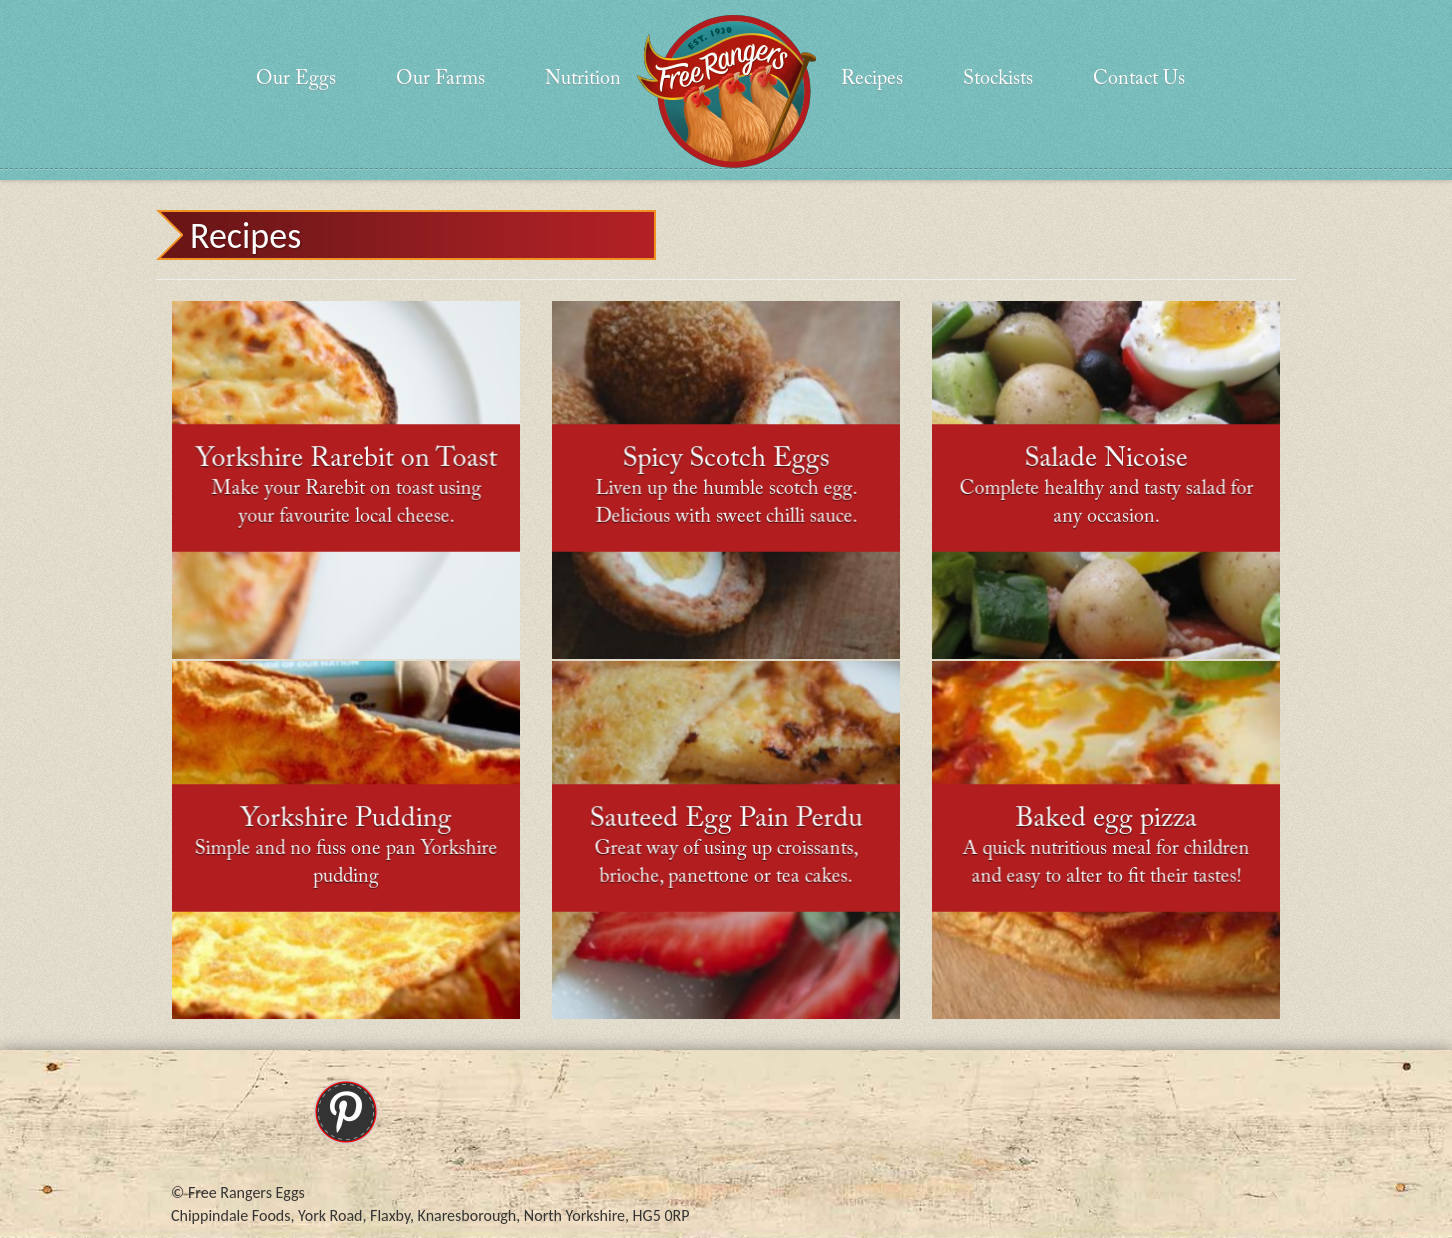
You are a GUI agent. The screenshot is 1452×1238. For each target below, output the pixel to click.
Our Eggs (296, 79)
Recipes (872, 79)
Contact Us (1139, 79)
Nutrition (583, 79)
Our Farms (440, 79)
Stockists (998, 79)
